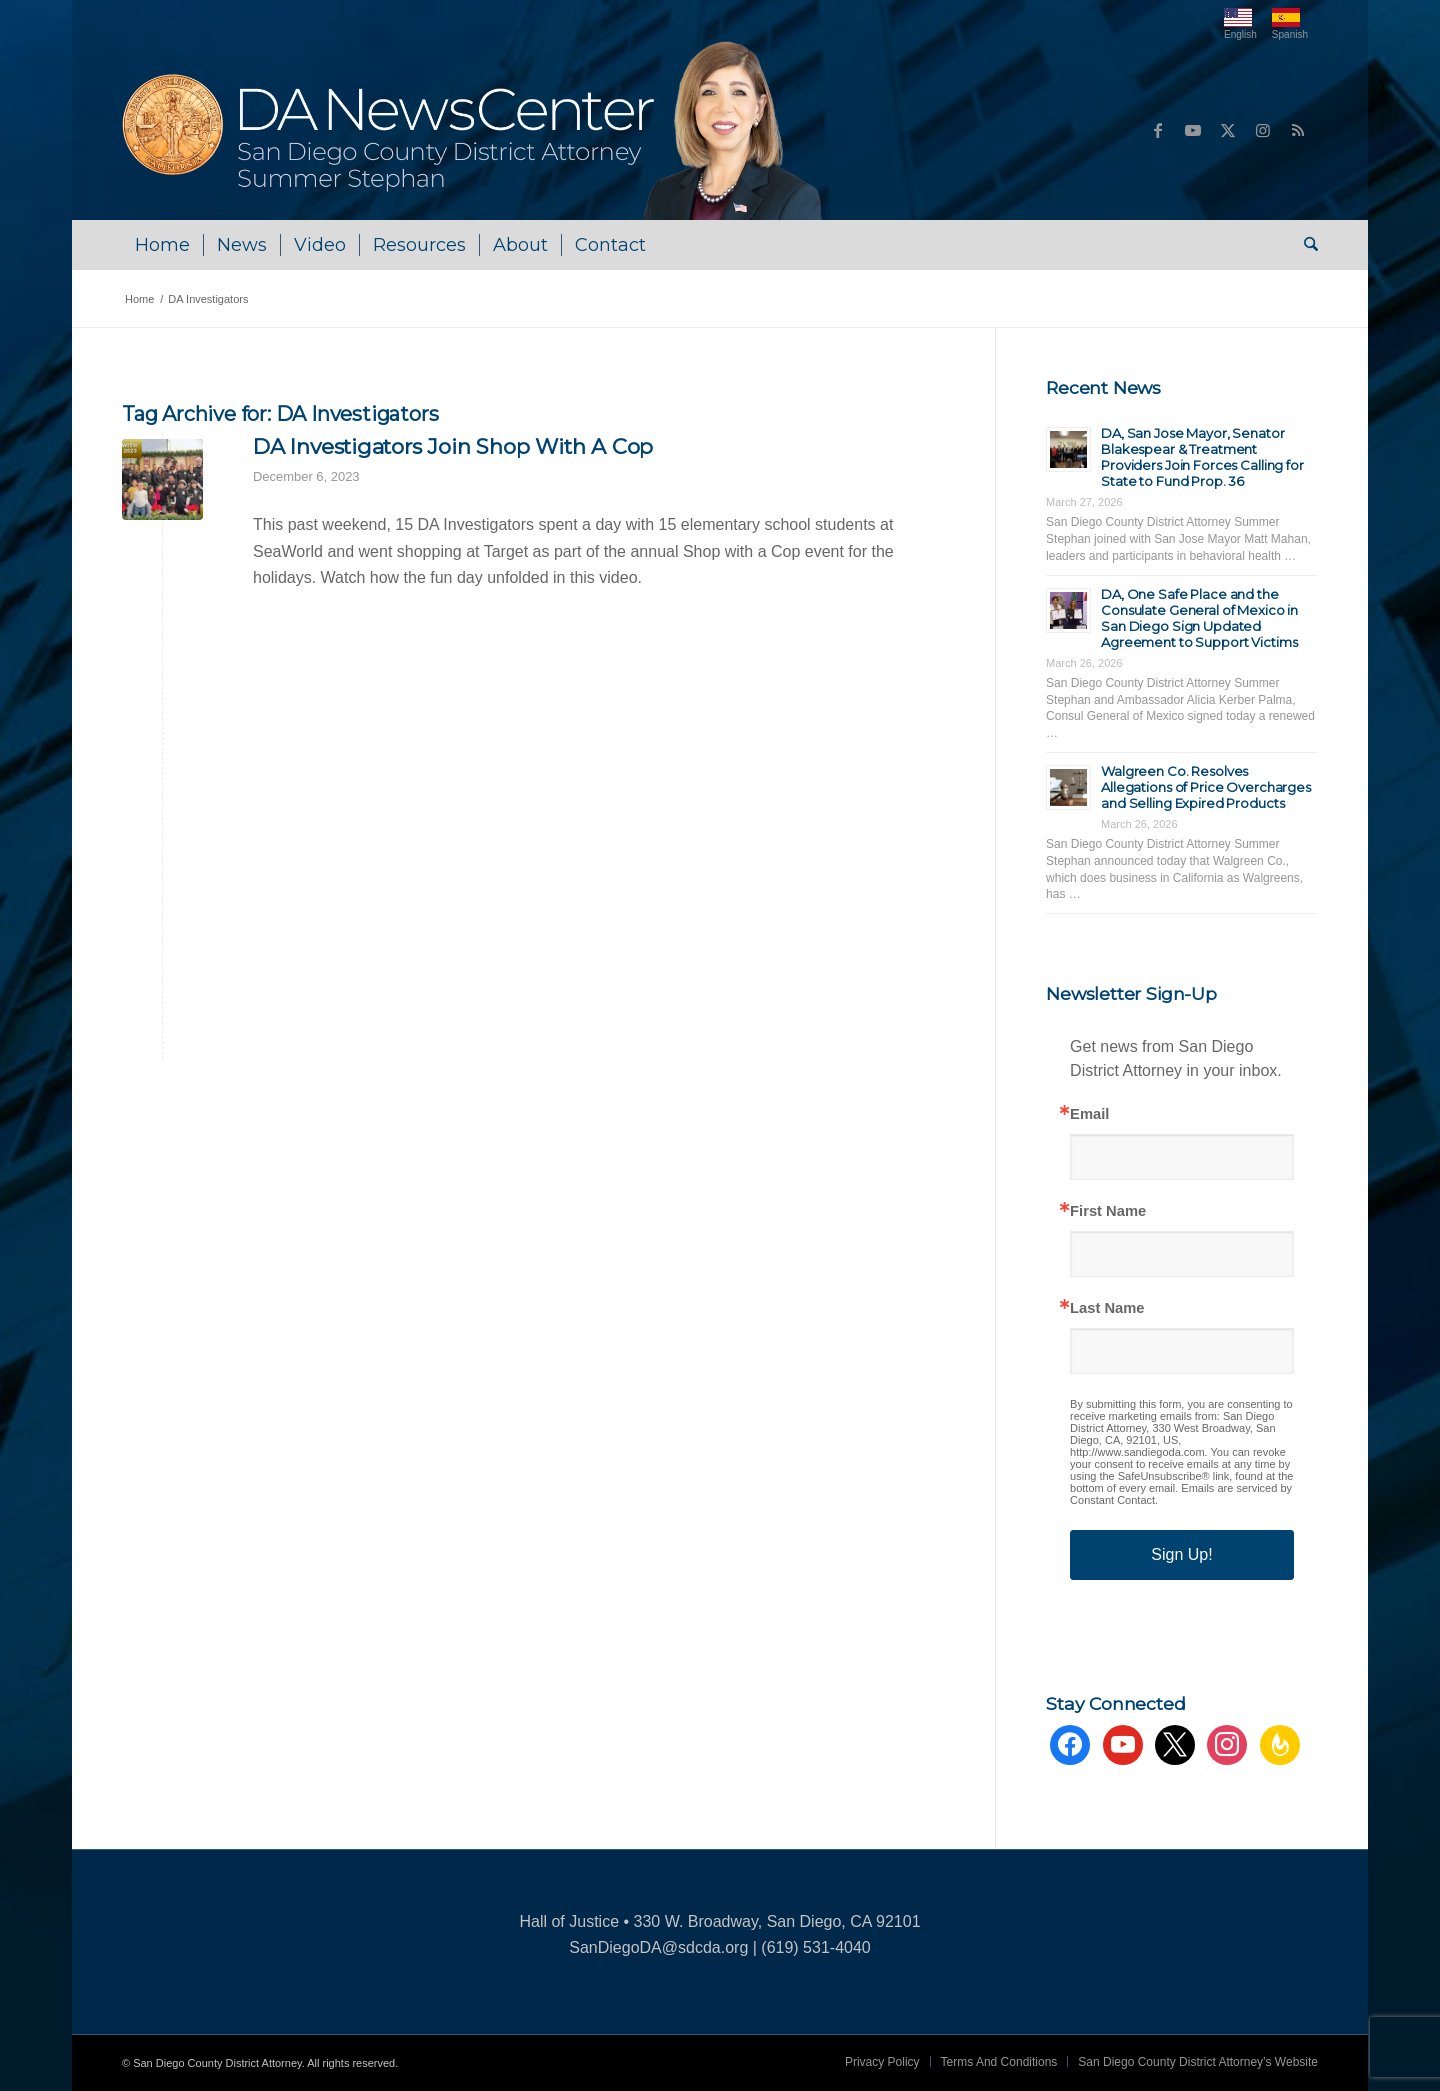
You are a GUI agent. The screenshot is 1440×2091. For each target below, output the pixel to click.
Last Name (1107, 1308)
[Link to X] (1228, 130)
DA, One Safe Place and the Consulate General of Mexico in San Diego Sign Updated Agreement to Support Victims (1199, 618)
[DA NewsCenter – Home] (474, 130)
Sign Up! (1181, 1554)
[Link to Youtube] (1193, 130)
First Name (1108, 1211)
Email (1089, 1114)
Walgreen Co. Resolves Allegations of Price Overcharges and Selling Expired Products (1206, 787)
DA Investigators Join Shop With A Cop (453, 446)
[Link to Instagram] (1263, 130)
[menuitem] (162, 245)
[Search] (1304, 245)
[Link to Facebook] (1158, 130)
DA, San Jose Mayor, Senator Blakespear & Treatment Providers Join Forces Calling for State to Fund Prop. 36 (1202, 457)
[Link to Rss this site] (1298, 130)
